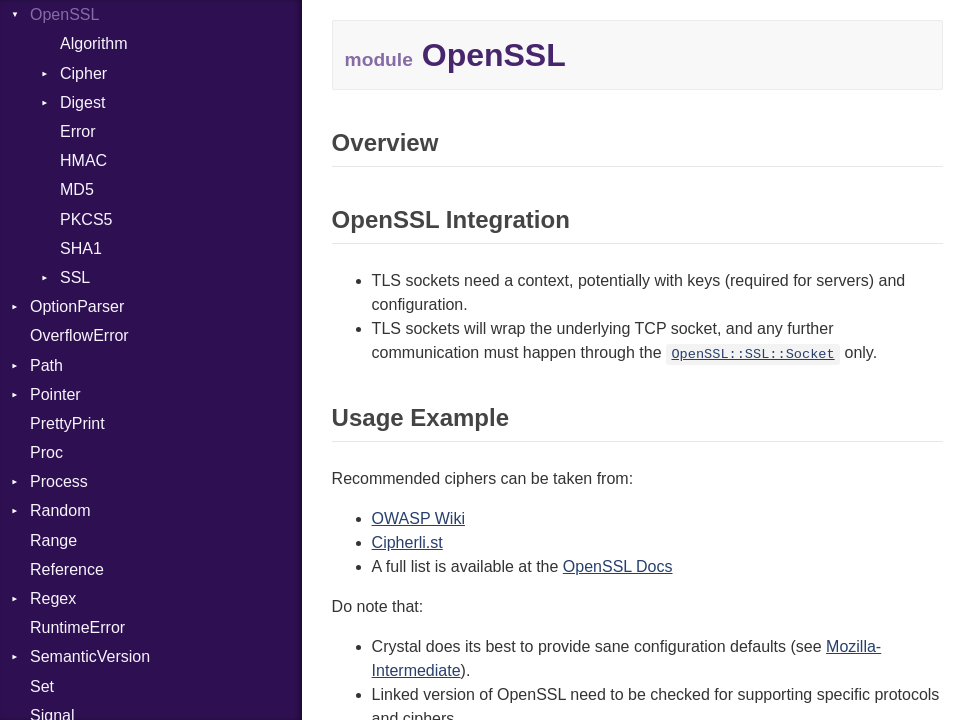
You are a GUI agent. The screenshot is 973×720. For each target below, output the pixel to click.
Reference (67, 569)
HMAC (83, 160)
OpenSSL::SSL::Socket (752, 354)
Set (42, 686)
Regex (53, 598)
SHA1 (81, 248)
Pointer (55, 394)
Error (78, 131)
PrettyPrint (67, 423)
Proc (46, 452)
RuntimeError (77, 627)
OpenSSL (64, 14)
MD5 (77, 189)
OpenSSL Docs (618, 566)
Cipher (83, 73)
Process (59, 481)
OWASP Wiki (418, 518)
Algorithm (94, 43)
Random (60, 510)
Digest (82, 102)
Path (46, 365)
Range (53, 540)
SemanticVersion (90, 656)
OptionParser (77, 306)
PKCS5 (86, 219)
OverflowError (79, 335)
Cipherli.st (407, 542)
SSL (75, 277)
